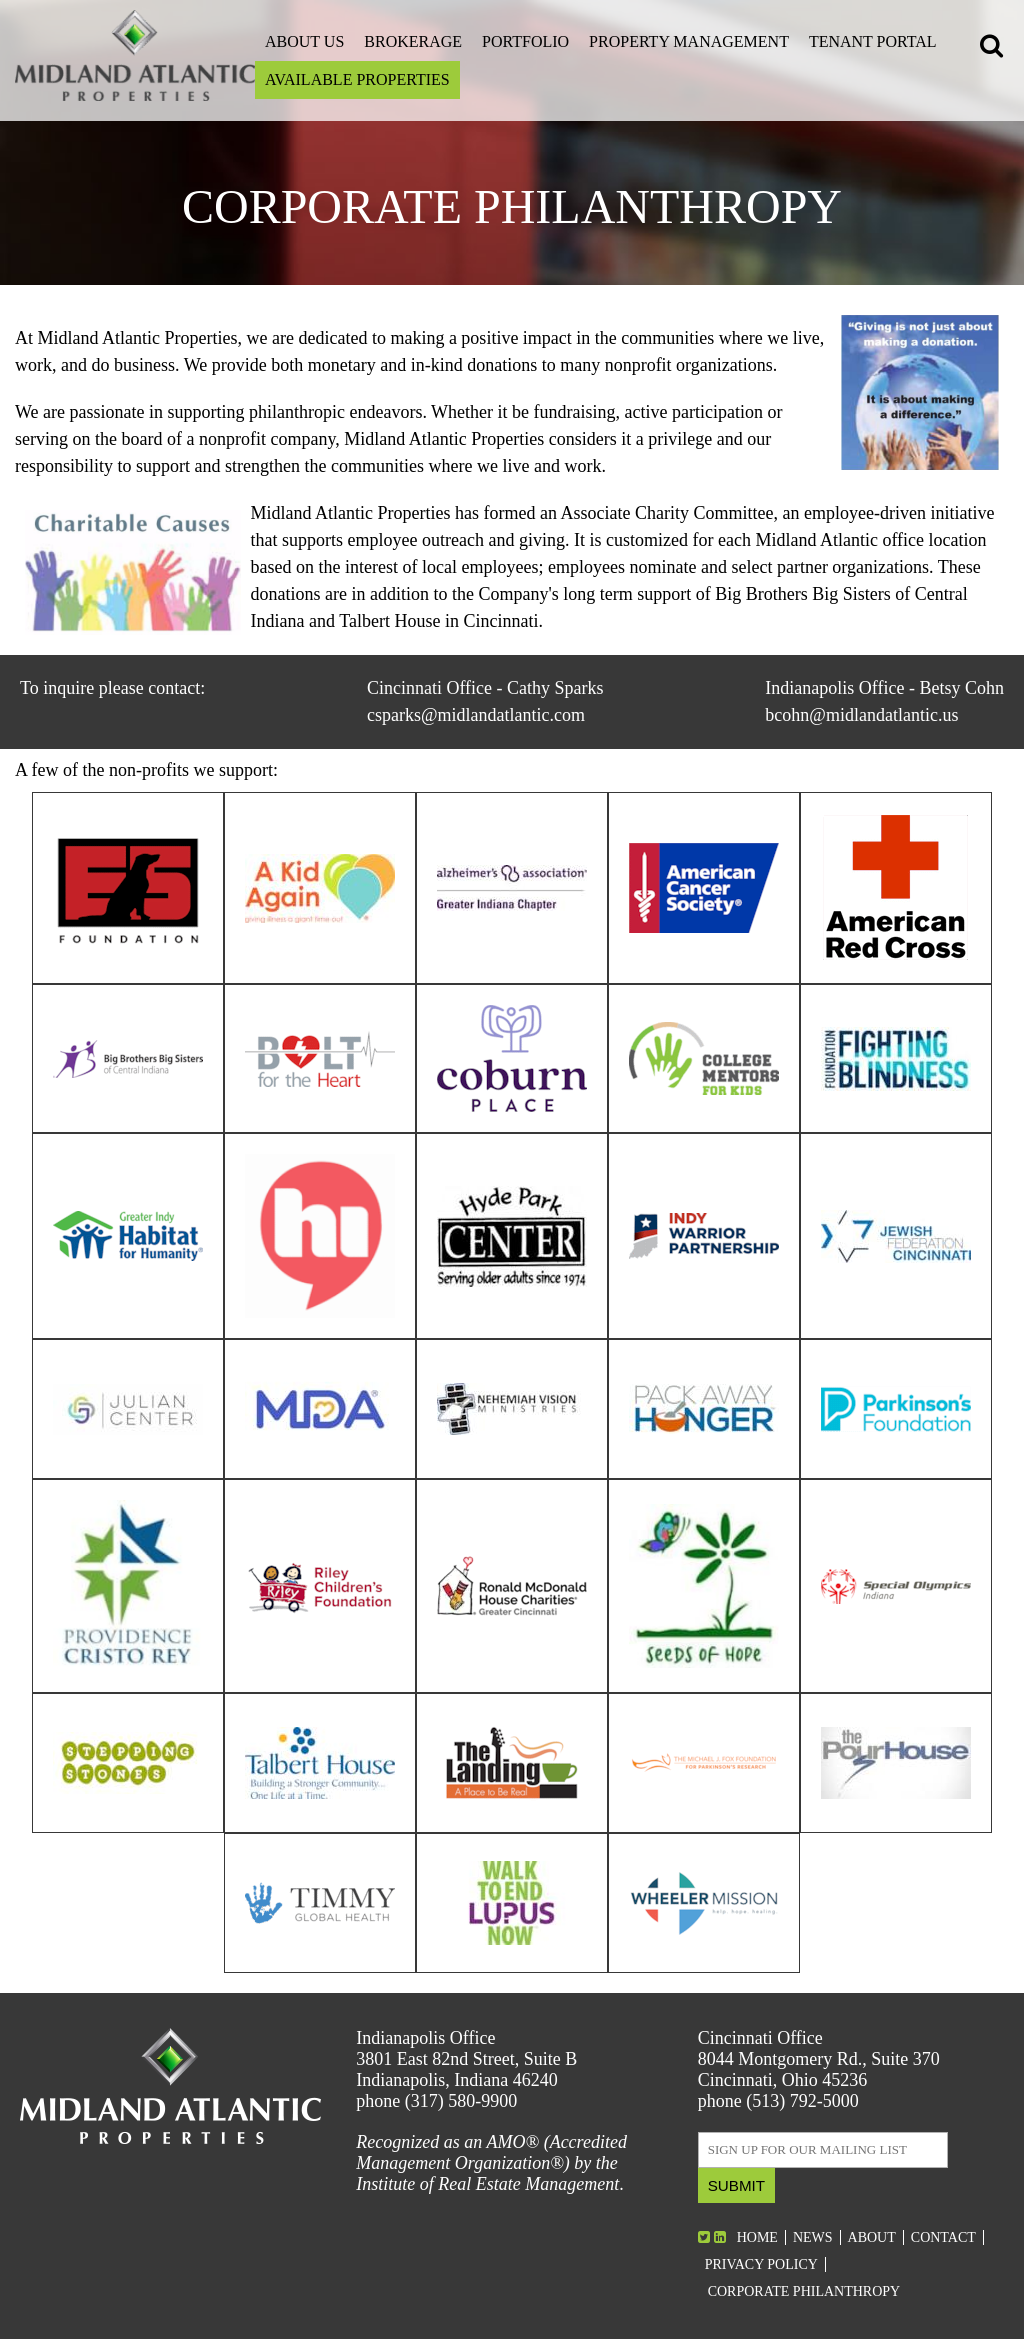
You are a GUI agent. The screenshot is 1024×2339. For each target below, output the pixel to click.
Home (757, 2237)
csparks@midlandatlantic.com (476, 715)
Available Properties (357, 79)
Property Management (689, 41)
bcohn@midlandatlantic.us (861, 715)
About (872, 2237)
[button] (994, 48)
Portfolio (525, 41)
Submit (736, 2185)
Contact (943, 2237)
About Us (304, 41)
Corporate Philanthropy (804, 2291)
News (813, 2237)
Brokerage (413, 41)
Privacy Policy (761, 2264)
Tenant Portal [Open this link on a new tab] (873, 41)
